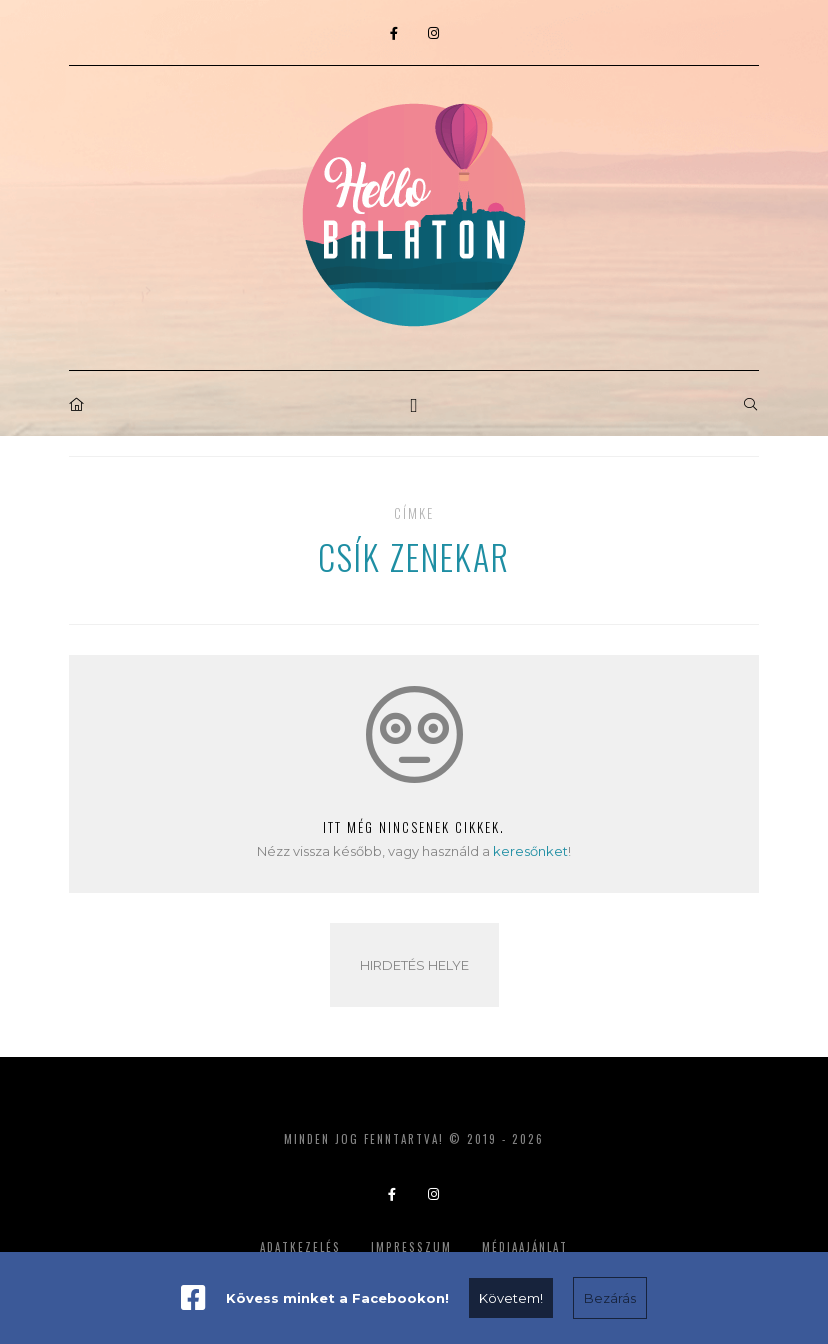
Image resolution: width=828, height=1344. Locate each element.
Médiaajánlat (525, 1247)
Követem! (511, 1298)
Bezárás (610, 1298)
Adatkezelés (300, 1247)
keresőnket (530, 851)
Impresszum (411, 1247)
